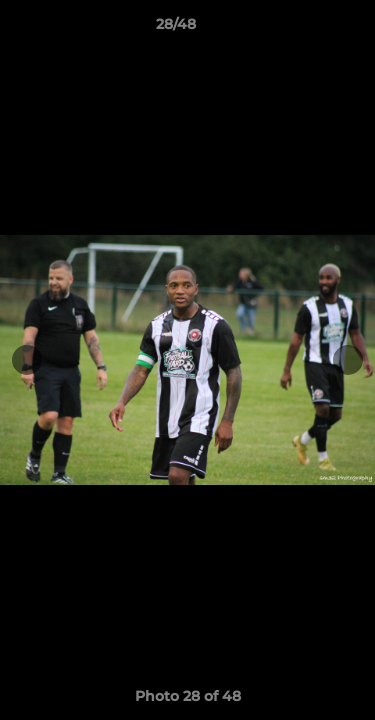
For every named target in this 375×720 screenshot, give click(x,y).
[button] (303, 29)
